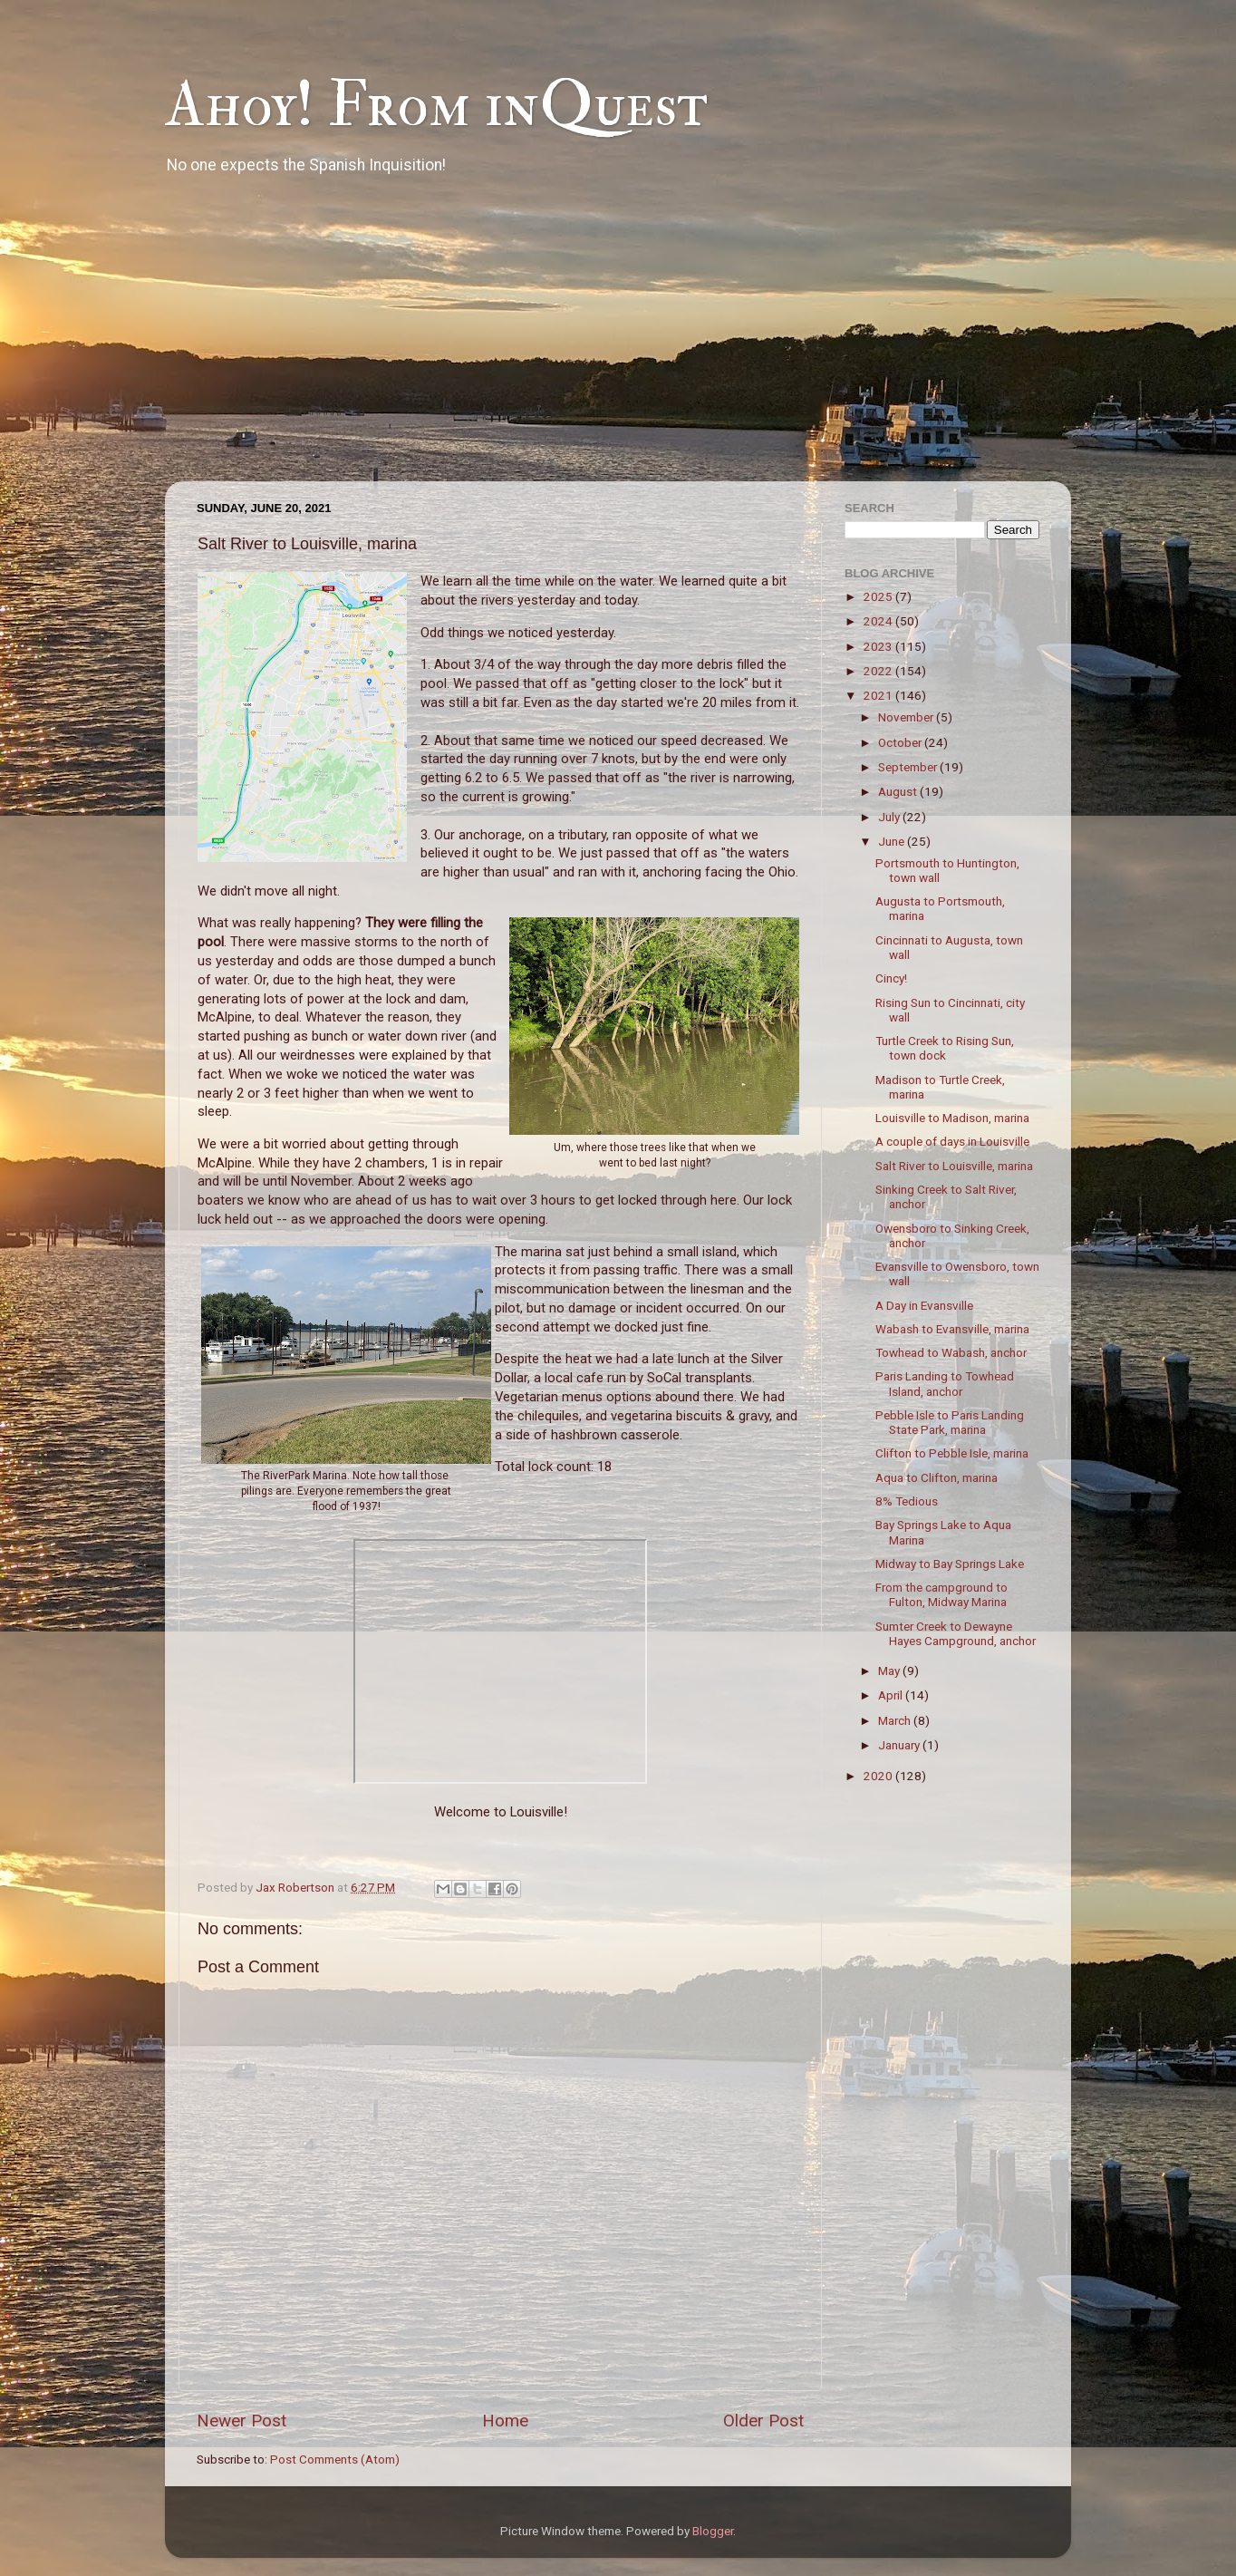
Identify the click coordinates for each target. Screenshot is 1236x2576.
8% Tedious (906, 1501)
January (900, 1745)
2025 (879, 596)
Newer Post (241, 2420)
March (895, 1720)
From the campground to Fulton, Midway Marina (941, 1594)
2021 (879, 695)
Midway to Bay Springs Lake (949, 1563)
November (907, 717)
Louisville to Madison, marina (952, 1117)
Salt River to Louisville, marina (954, 1165)
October (901, 742)
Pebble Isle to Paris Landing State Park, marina (949, 1422)
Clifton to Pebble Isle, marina (951, 1453)
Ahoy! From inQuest (436, 105)
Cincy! (891, 978)
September (909, 767)
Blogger (712, 2530)
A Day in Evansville (924, 1305)
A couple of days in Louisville (952, 1141)
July (890, 816)
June (892, 841)
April (891, 1695)
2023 (879, 646)
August (899, 791)
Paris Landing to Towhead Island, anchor (944, 1383)
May (890, 1670)
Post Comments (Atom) (335, 2459)
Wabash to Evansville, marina (952, 1329)
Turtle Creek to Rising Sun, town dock (944, 1047)
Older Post (763, 2420)
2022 (879, 670)
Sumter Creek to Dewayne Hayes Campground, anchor (955, 1633)
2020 (879, 1775)
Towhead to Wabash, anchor (951, 1352)
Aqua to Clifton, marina (936, 1477)
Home (505, 2420)
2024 (879, 621)
